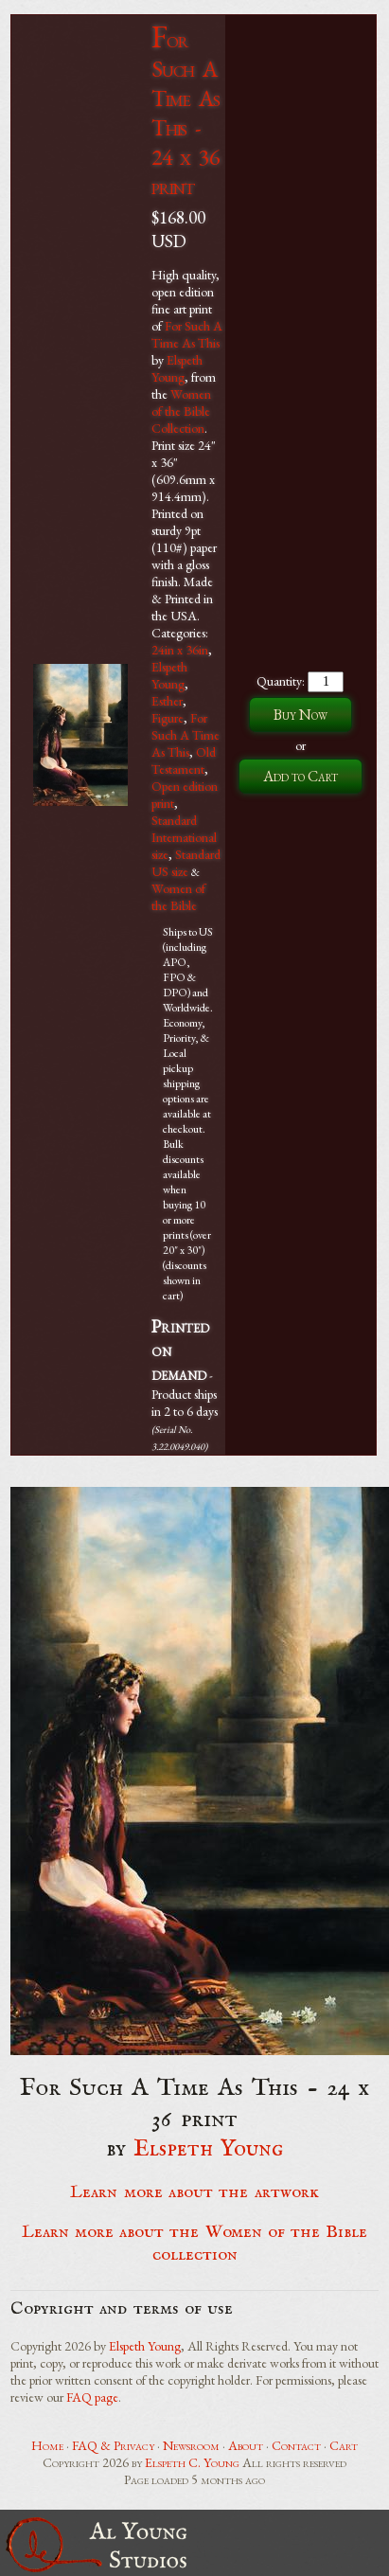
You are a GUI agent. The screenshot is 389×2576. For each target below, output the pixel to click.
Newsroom (191, 2445)
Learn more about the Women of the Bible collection (195, 2243)
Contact (296, 2445)
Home (47, 2445)
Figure (167, 717)
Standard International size (184, 837)
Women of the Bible (178, 897)
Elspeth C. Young (192, 2462)
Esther (167, 700)
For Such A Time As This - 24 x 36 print (185, 113)
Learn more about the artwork (194, 2192)
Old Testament (183, 760)
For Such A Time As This (186, 334)
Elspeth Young (177, 368)
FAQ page (92, 2397)
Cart (343, 2445)
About (245, 2445)
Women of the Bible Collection (181, 411)
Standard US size (186, 863)
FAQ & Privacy (113, 2445)
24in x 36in (179, 649)
